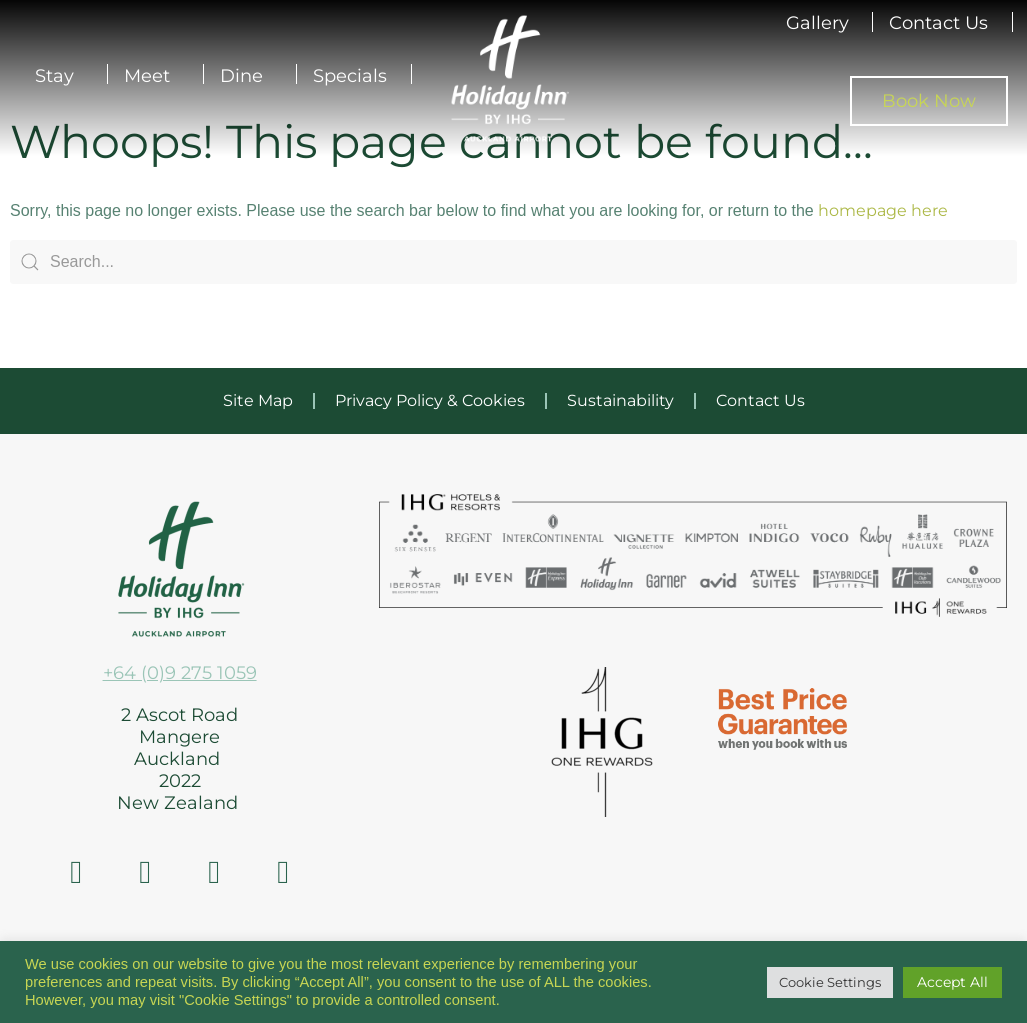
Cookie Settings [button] (830, 982)
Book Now (929, 101)
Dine (246, 76)
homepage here (883, 210)
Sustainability (620, 400)
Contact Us (938, 23)
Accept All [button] (952, 982)
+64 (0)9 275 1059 (180, 673)
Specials (350, 76)
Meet (152, 76)
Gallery (817, 23)
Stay (59, 76)
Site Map (258, 400)
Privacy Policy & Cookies (430, 400)
